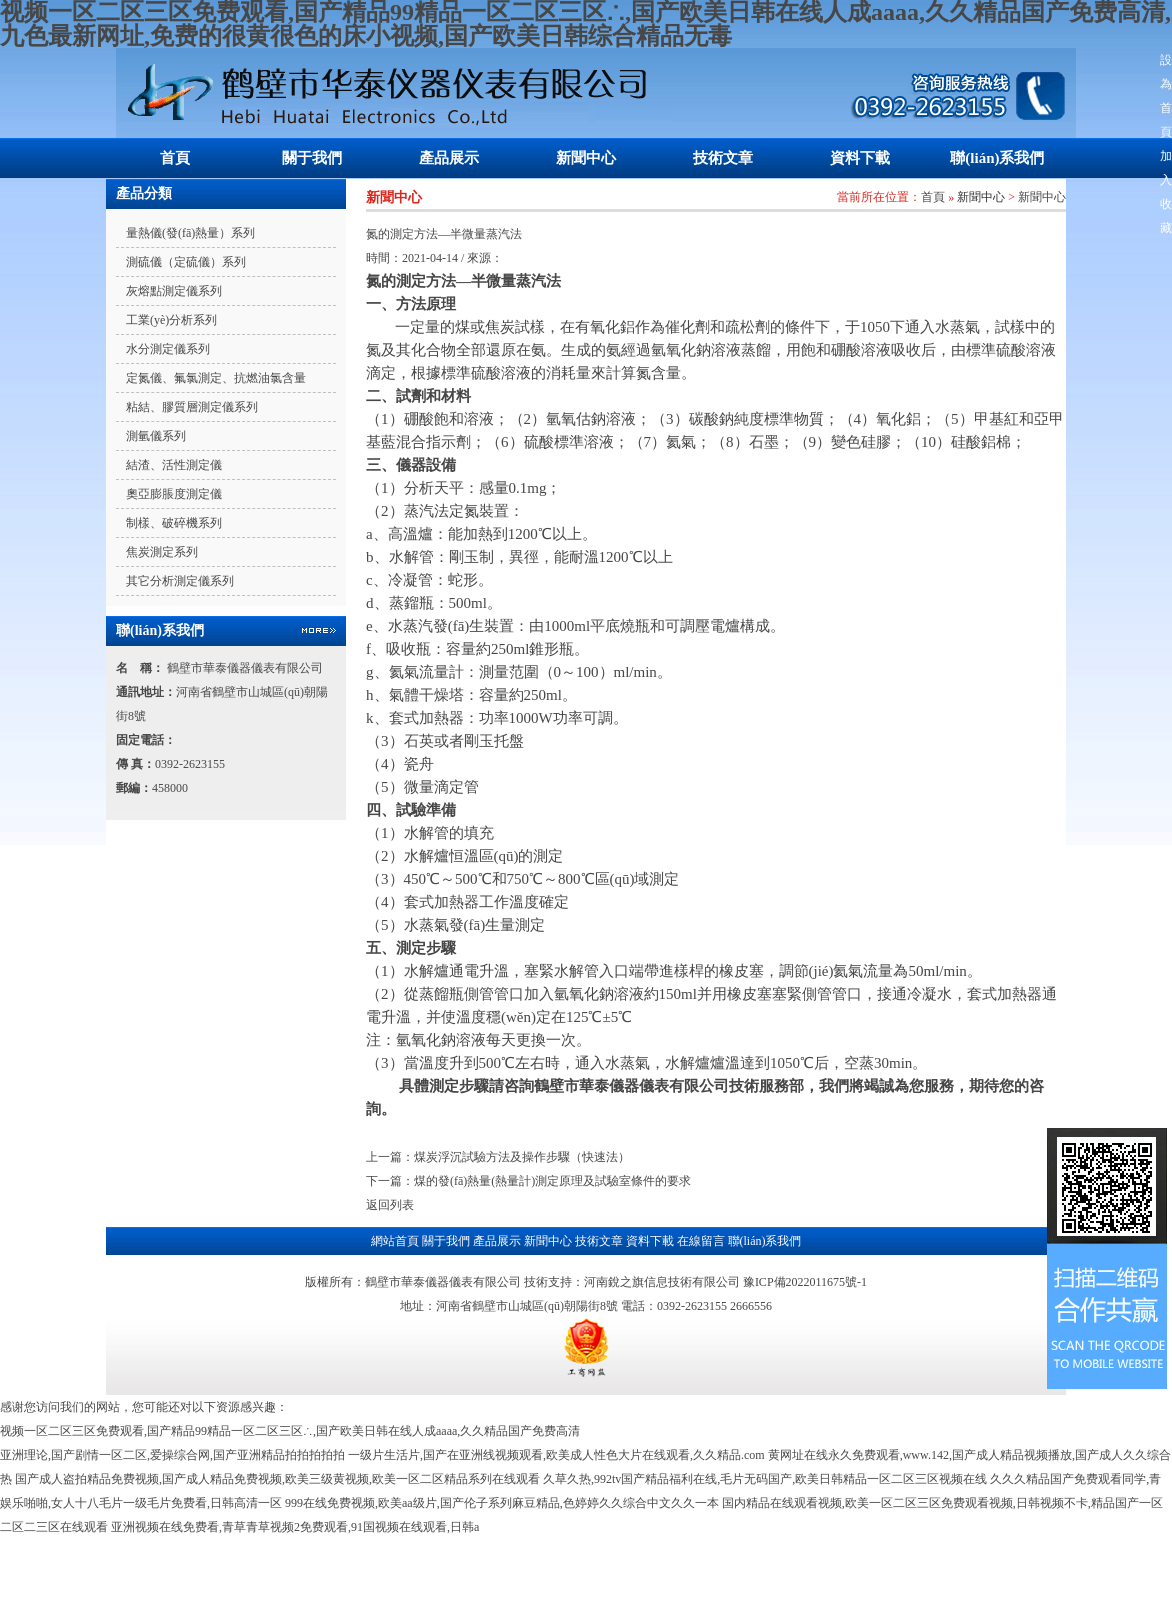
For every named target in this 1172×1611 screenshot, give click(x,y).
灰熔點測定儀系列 (174, 291)
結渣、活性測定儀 (174, 465)
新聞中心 (586, 158)
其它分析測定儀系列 (180, 581)
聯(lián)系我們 (997, 158)
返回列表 (390, 1205)
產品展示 (449, 158)
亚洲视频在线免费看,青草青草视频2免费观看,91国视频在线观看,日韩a (295, 1527)
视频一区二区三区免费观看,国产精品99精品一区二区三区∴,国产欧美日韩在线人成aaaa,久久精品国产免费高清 (290, 1431)
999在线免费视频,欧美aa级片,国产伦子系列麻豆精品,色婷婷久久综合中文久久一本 (502, 1503)
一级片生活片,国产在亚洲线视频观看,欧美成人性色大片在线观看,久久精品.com (556, 1455)
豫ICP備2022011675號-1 (805, 1282)
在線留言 (701, 1241)
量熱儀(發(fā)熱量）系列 (190, 233)
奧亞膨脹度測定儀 (174, 494)
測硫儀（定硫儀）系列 (186, 262)
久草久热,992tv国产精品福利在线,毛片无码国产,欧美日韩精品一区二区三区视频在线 (765, 1479)
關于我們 (312, 158)
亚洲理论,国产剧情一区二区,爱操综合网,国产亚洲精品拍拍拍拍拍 (172, 1455)
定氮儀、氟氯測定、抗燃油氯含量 (216, 378)
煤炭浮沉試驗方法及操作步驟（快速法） (522, 1157)
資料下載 (860, 158)
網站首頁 (395, 1241)
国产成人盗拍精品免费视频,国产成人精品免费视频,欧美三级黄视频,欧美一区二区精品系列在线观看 (277, 1479)
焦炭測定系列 (162, 552)
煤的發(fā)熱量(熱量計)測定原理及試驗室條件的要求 (552, 1181)
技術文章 (723, 158)
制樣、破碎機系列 (174, 523)
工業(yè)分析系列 (171, 320)
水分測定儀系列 (168, 349)
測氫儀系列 (156, 436)
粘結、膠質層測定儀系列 (192, 407)
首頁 (175, 158)
